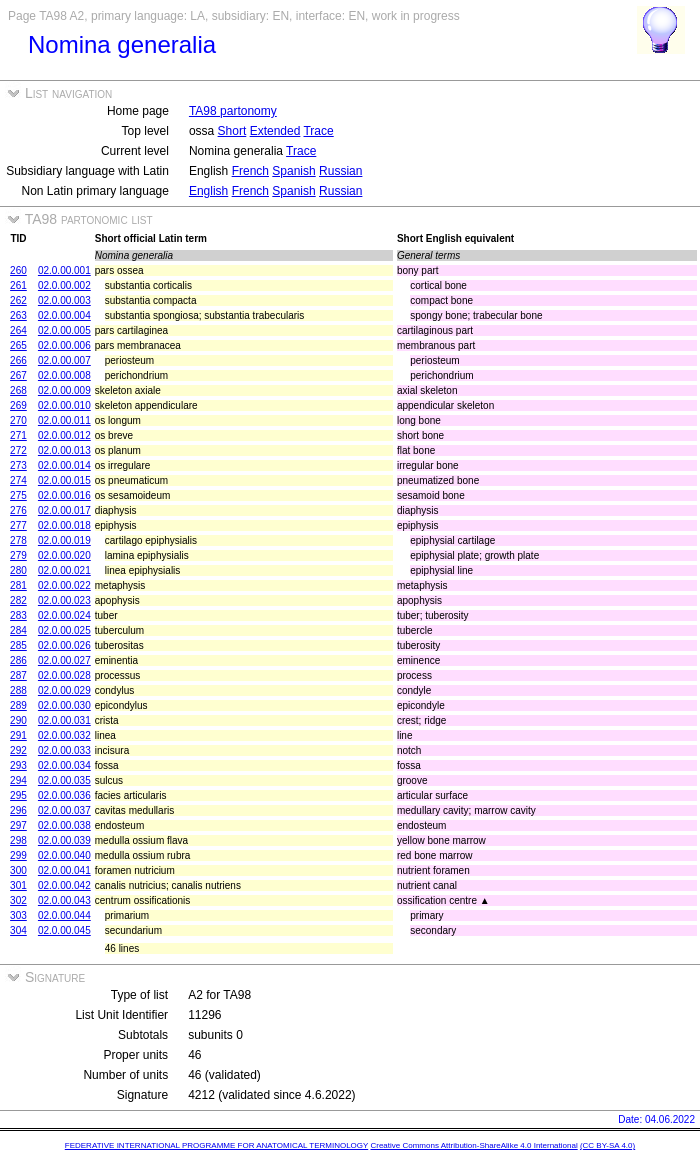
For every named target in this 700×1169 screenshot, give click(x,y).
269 (18, 405)
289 (18, 705)
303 (18, 915)
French (250, 171)
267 (18, 375)
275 (18, 495)
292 (18, 750)
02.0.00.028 (64, 675)
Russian (340, 171)
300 (18, 870)
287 (18, 675)
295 (18, 795)
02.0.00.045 (64, 930)
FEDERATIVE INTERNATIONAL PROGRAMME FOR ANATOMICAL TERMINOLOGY (216, 1145)
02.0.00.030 (64, 705)
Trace (318, 131)
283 (18, 615)
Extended (275, 131)
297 (18, 825)
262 (18, 300)
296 (18, 810)
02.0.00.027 (64, 660)
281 (18, 585)
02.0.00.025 (64, 630)
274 (18, 480)
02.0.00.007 (64, 360)
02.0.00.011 (64, 420)
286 (18, 660)
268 (18, 390)
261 (18, 285)
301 (18, 885)
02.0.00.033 (64, 750)
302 (18, 900)
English (208, 191)
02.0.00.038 (64, 825)
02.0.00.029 (64, 690)
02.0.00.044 (64, 915)
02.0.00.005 (64, 330)
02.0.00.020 (64, 555)
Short (232, 131)
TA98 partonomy (233, 111)
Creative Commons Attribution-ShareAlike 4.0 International (473, 1145)
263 (18, 315)
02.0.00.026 (64, 645)
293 (18, 765)
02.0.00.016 (64, 495)
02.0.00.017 (64, 510)
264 (18, 330)
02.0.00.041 (64, 870)
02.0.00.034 (64, 765)
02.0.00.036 (64, 795)
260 (18, 270)
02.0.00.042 (64, 885)
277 (18, 525)
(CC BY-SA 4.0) (607, 1145)
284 (18, 630)
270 (18, 420)
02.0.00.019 (64, 540)
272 (18, 450)
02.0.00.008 (64, 375)
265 (18, 345)
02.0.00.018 (64, 525)
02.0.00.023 (64, 600)
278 (18, 540)
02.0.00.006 (64, 345)
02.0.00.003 (64, 300)
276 (18, 510)
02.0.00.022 (64, 585)
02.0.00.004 (64, 315)
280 (18, 570)
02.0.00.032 (64, 735)
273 (18, 465)
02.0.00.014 (64, 465)
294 (18, 780)
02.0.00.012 (64, 435)
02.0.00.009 (64, 390)
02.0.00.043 (64, 900)
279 (18, 555)
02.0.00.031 (64, 720)
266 (18, 360)
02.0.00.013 (64, 450)
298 (18, 840)
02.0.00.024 (64, 615)
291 (18, 735)
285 (18, 645)
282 (18, 600)
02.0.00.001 (64, 270)
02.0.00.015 (64, 480)
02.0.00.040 (64, 855)
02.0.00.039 (64, 840)
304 (18, 930)
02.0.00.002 (64, 285)
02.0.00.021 (64, 570)
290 (18, 720)
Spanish (293, 171)
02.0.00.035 (64, 780)
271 (18, 435)
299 (18, 855)
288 (18, 690)
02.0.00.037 (64, 810)
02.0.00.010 (64, 405)
